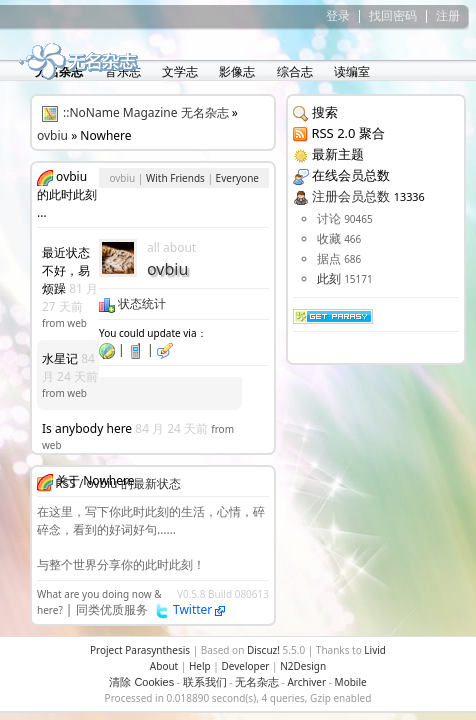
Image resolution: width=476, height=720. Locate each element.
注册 (448, 15)
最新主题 (338, 154)
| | (136, 349)
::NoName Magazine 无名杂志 (146, 112)
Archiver (306, 682)
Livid (375, 650)
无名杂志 (257, 682)
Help (200, 666)
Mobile (351, 682)
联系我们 (205, 682)
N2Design (303, 666)
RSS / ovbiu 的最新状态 (117, 483)
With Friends (175, 178)
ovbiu (52, 135)
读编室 (350, 71)
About (164, 666)
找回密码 (393, 15)
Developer (245, 666)
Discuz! (263, 650)
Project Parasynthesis (140, 650)
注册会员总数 (351, 196)
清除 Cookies (141, 682)
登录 (338, 15)
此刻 (329, 278)
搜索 (325, 112)
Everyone (237, 178)
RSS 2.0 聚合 (347, 133)
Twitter (199, 609)
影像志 (235, 71)
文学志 (178, 71)
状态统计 (132, 303)
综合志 (293, 71)
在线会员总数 (351, 175)
